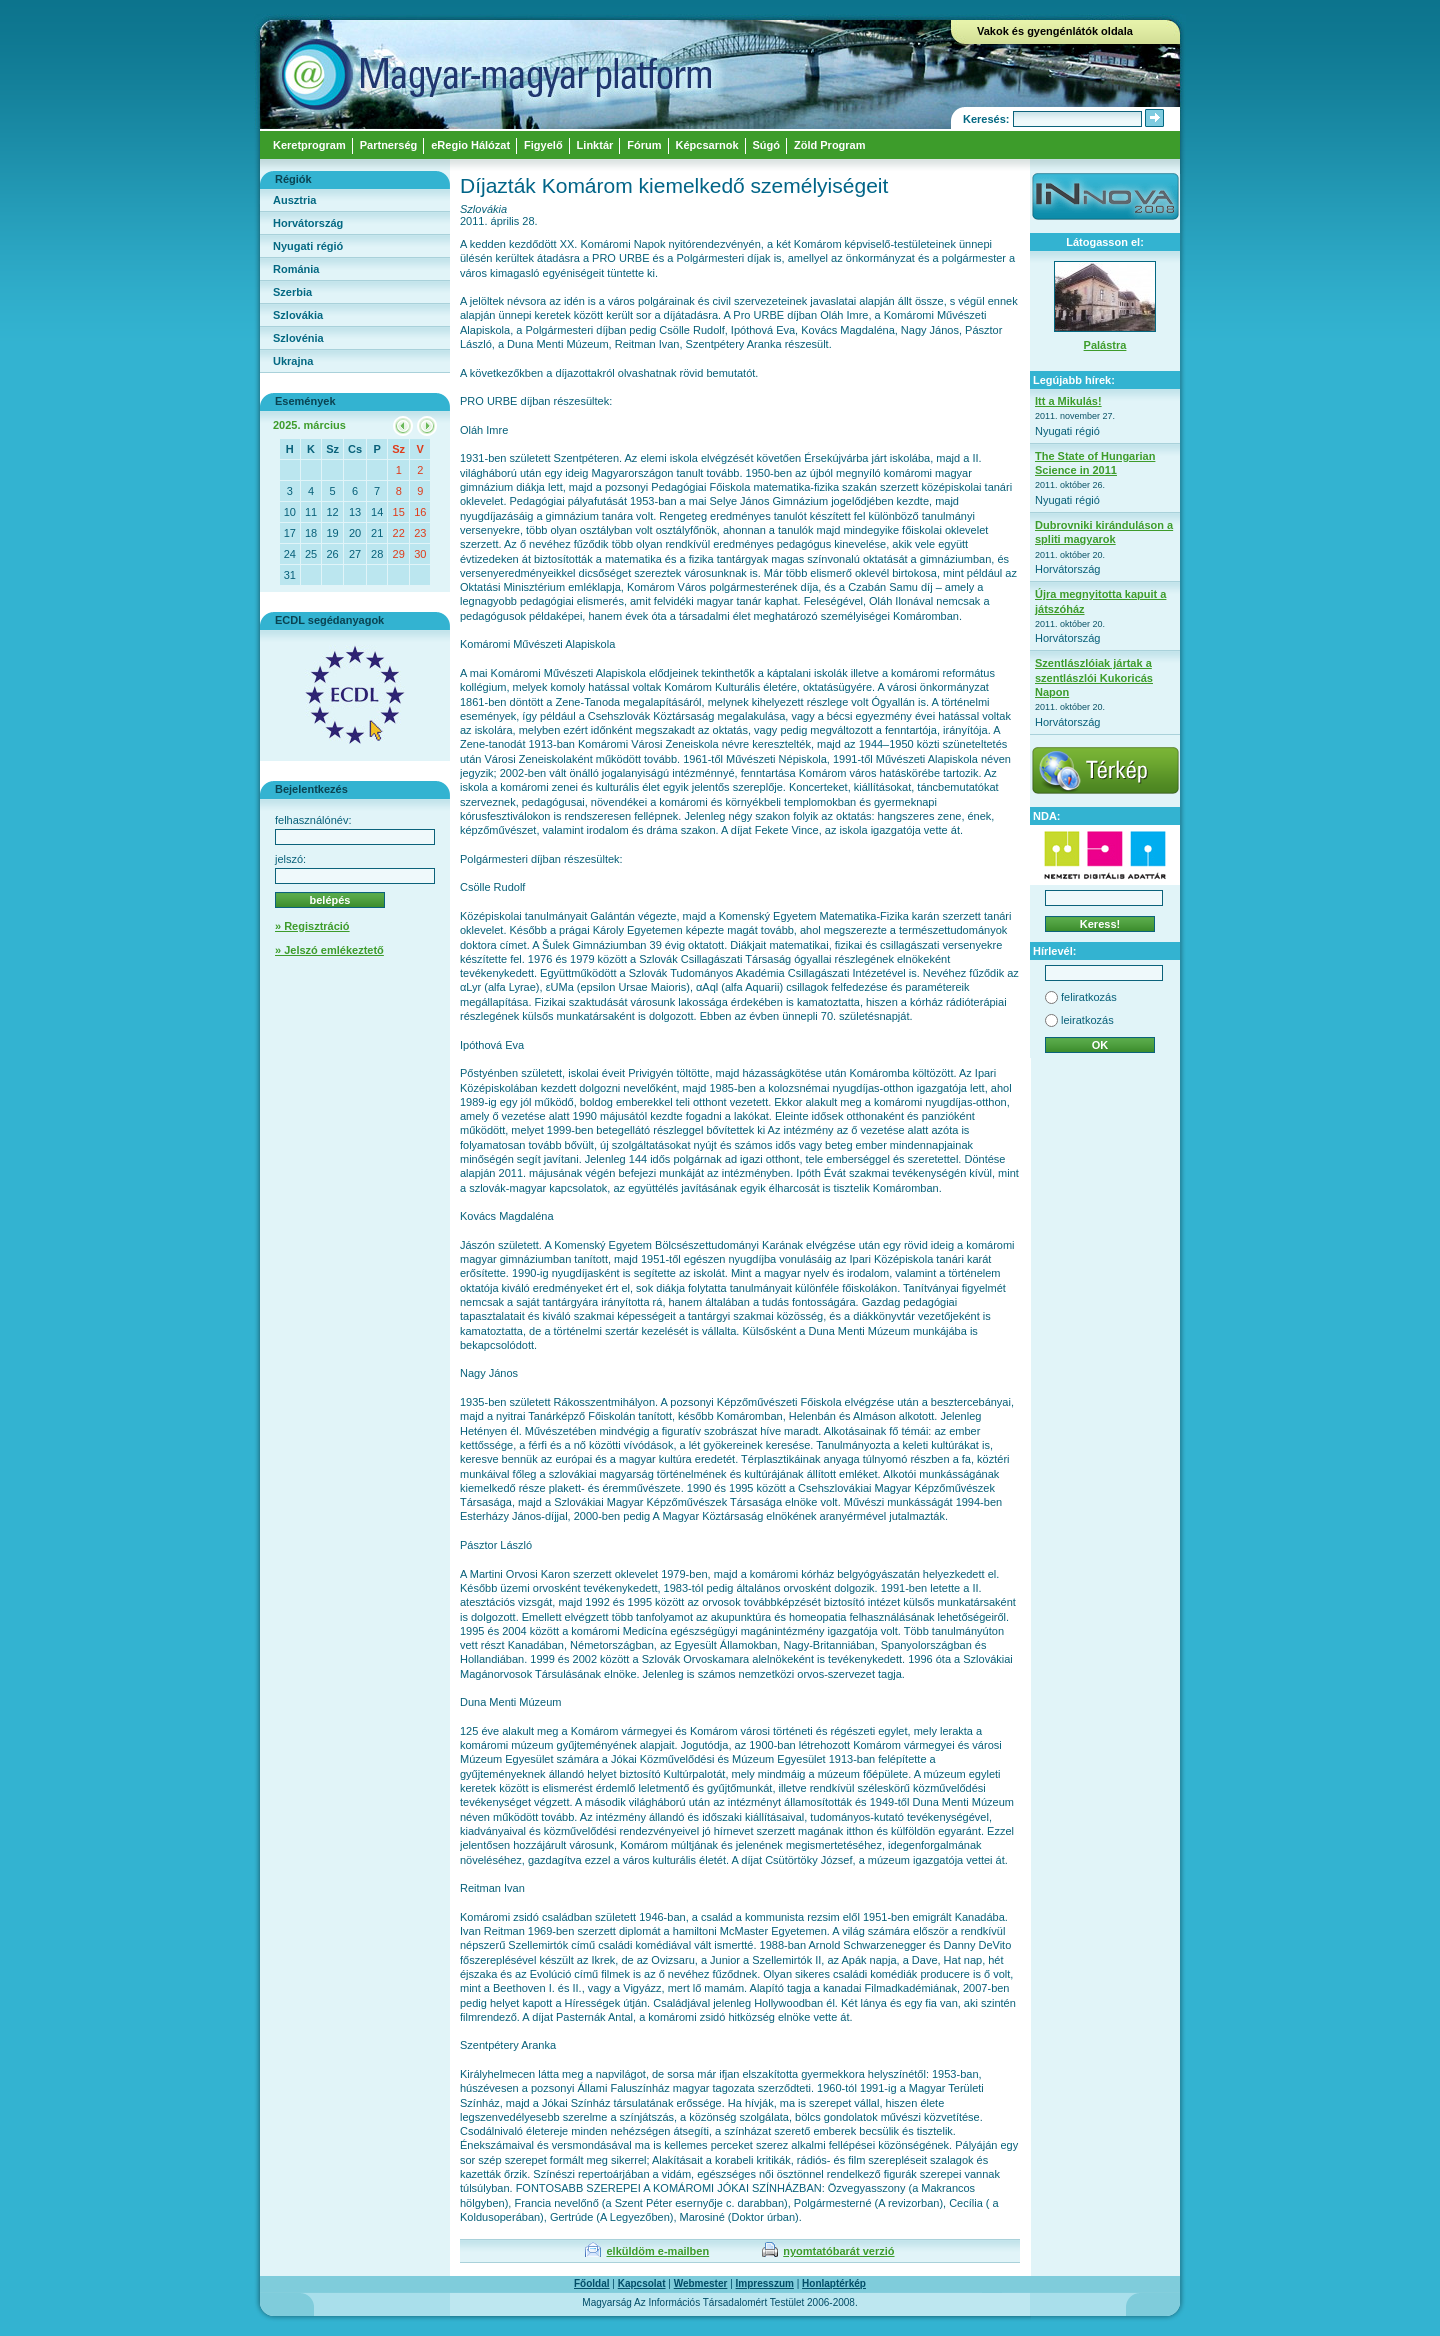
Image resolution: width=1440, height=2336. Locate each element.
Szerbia (292, 292)
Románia (296, 269)
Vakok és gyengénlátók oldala (1055, 31)
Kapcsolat (642, 2283)
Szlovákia (298, 315)
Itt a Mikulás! (1068, 401)
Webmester (701, 2283)
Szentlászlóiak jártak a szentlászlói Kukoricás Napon (1094, 677)
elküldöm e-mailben (657, 2251)
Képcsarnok (707, 145)
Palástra (1105, 345)
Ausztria (294, 200)
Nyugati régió (308, 246)
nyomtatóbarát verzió (838, 2251)
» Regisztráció (312, 926)
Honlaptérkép (834, 2283)
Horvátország (308, 223)
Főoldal (592, 2283)
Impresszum (765, 2283)
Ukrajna (293, 361)
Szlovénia (298, 338)
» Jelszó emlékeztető (329, 950)
